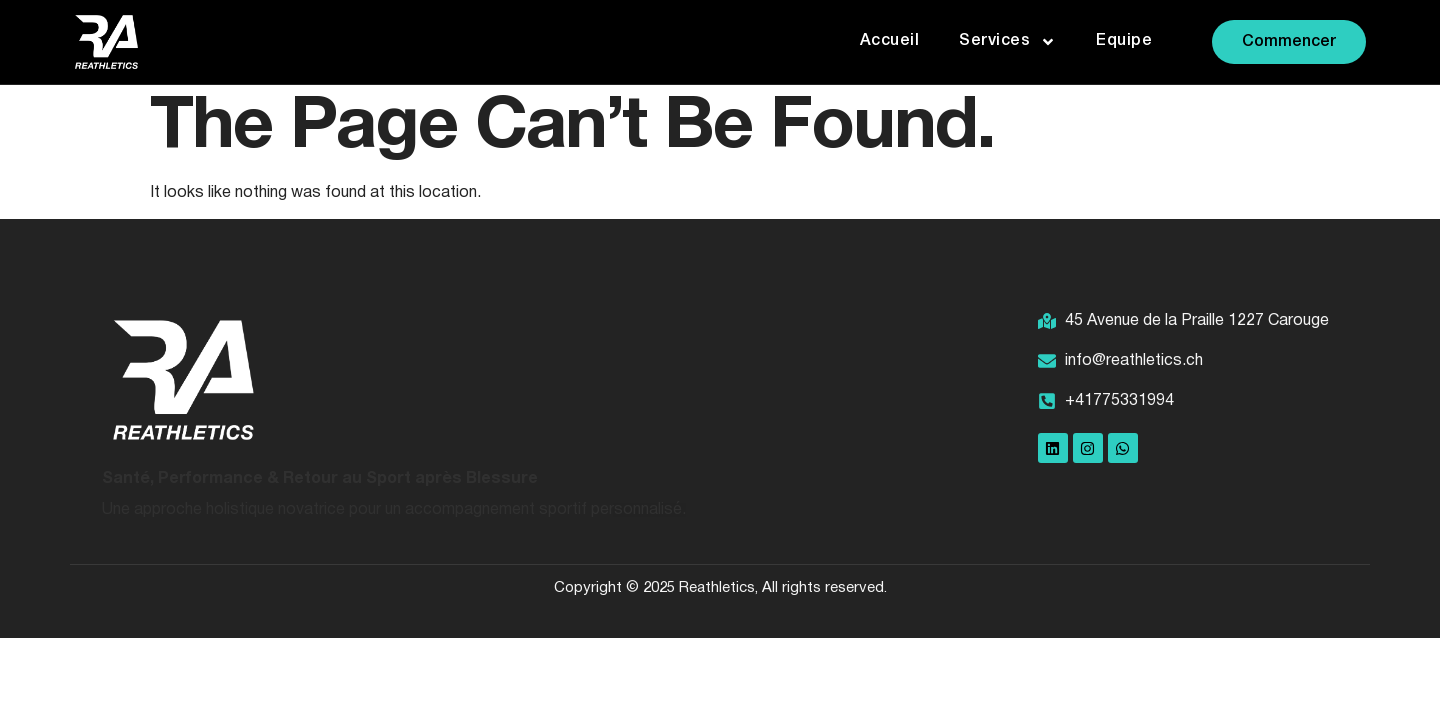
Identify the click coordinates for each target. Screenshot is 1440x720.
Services (1007, 42)
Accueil (890, 41)
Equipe (1124, 41)
